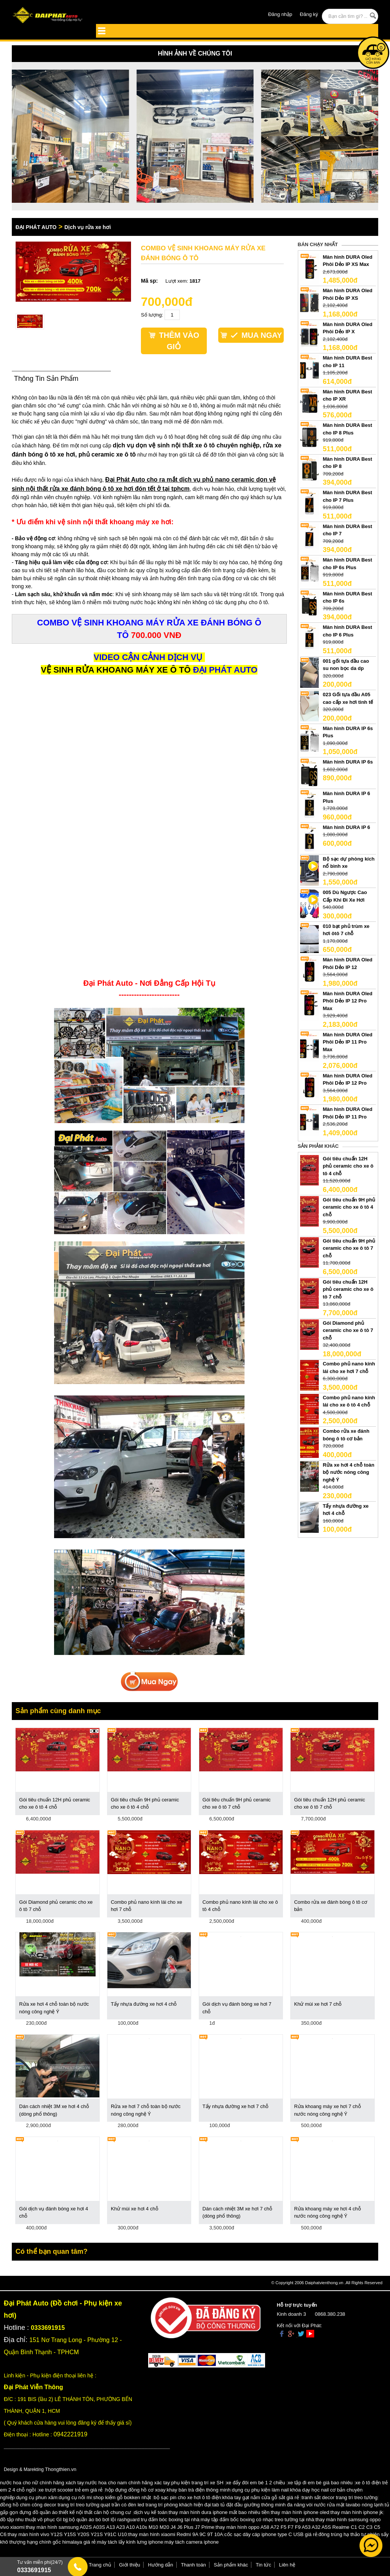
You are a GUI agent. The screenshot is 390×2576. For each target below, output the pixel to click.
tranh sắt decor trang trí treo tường (340, 2497)
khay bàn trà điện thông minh (198, 2490)
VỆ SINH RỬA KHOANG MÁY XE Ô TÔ (115, 670)
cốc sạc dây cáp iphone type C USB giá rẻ (270, 2534)
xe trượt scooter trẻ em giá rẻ (70, 2490)
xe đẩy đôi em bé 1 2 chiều (255, 2482)
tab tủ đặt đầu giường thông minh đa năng (258, 2505)
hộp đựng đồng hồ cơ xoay (135, 2490)
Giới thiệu (129, 2565)
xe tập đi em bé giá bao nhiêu (320, 2482)
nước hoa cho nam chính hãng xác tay (127, 2482)
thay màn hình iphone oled (300, 2512)
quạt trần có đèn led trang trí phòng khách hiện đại (156, 2505)
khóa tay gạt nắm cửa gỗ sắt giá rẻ (260, 2497)
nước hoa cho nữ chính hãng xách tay (42, 2482)
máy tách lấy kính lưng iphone (130, 2542)
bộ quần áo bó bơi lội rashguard (104, 2519)
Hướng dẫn (160, 2565)
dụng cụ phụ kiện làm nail (260, 2490)
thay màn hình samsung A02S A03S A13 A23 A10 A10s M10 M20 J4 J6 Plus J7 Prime (120, 2527)
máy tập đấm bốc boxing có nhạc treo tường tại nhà (257, 2519)
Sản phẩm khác (231, 2565)
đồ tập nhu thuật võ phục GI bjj (34, 2519)
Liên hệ (287, 2565)
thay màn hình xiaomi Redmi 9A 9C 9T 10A (175, 2534)
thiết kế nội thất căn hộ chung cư (95, 2512)
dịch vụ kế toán (150, 2512)
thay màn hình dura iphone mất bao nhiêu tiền (219, 2512)
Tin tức (263, 2565)
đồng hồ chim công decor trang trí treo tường (49, 2505)
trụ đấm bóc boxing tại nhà (170, 2519)
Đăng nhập (280, 14)
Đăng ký (309, 14)
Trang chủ (100, 2565)
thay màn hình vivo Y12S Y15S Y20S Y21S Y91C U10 (67, 2534)
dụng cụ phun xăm (37, 2497)
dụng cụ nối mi (75, 2497)
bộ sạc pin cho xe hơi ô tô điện (187, 2497)
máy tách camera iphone (192, 2542)
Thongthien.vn (60, 2469)
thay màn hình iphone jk (357, 2512)
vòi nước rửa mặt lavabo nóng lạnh (345, 2505)
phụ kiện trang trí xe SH (197, 2482)
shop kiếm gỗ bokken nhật (122, 2497)
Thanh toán (193, 2565)
